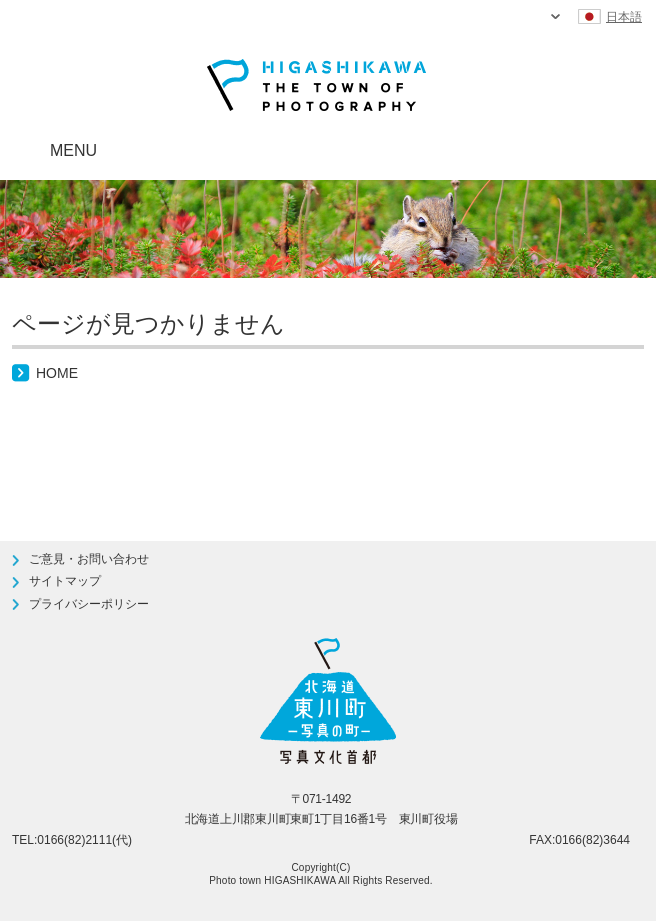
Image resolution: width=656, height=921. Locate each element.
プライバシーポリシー (89, 604)
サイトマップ (65, 581)
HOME (57, 373)
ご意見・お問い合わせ (89, 559)
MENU (73, 150)
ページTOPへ (593, 438)
